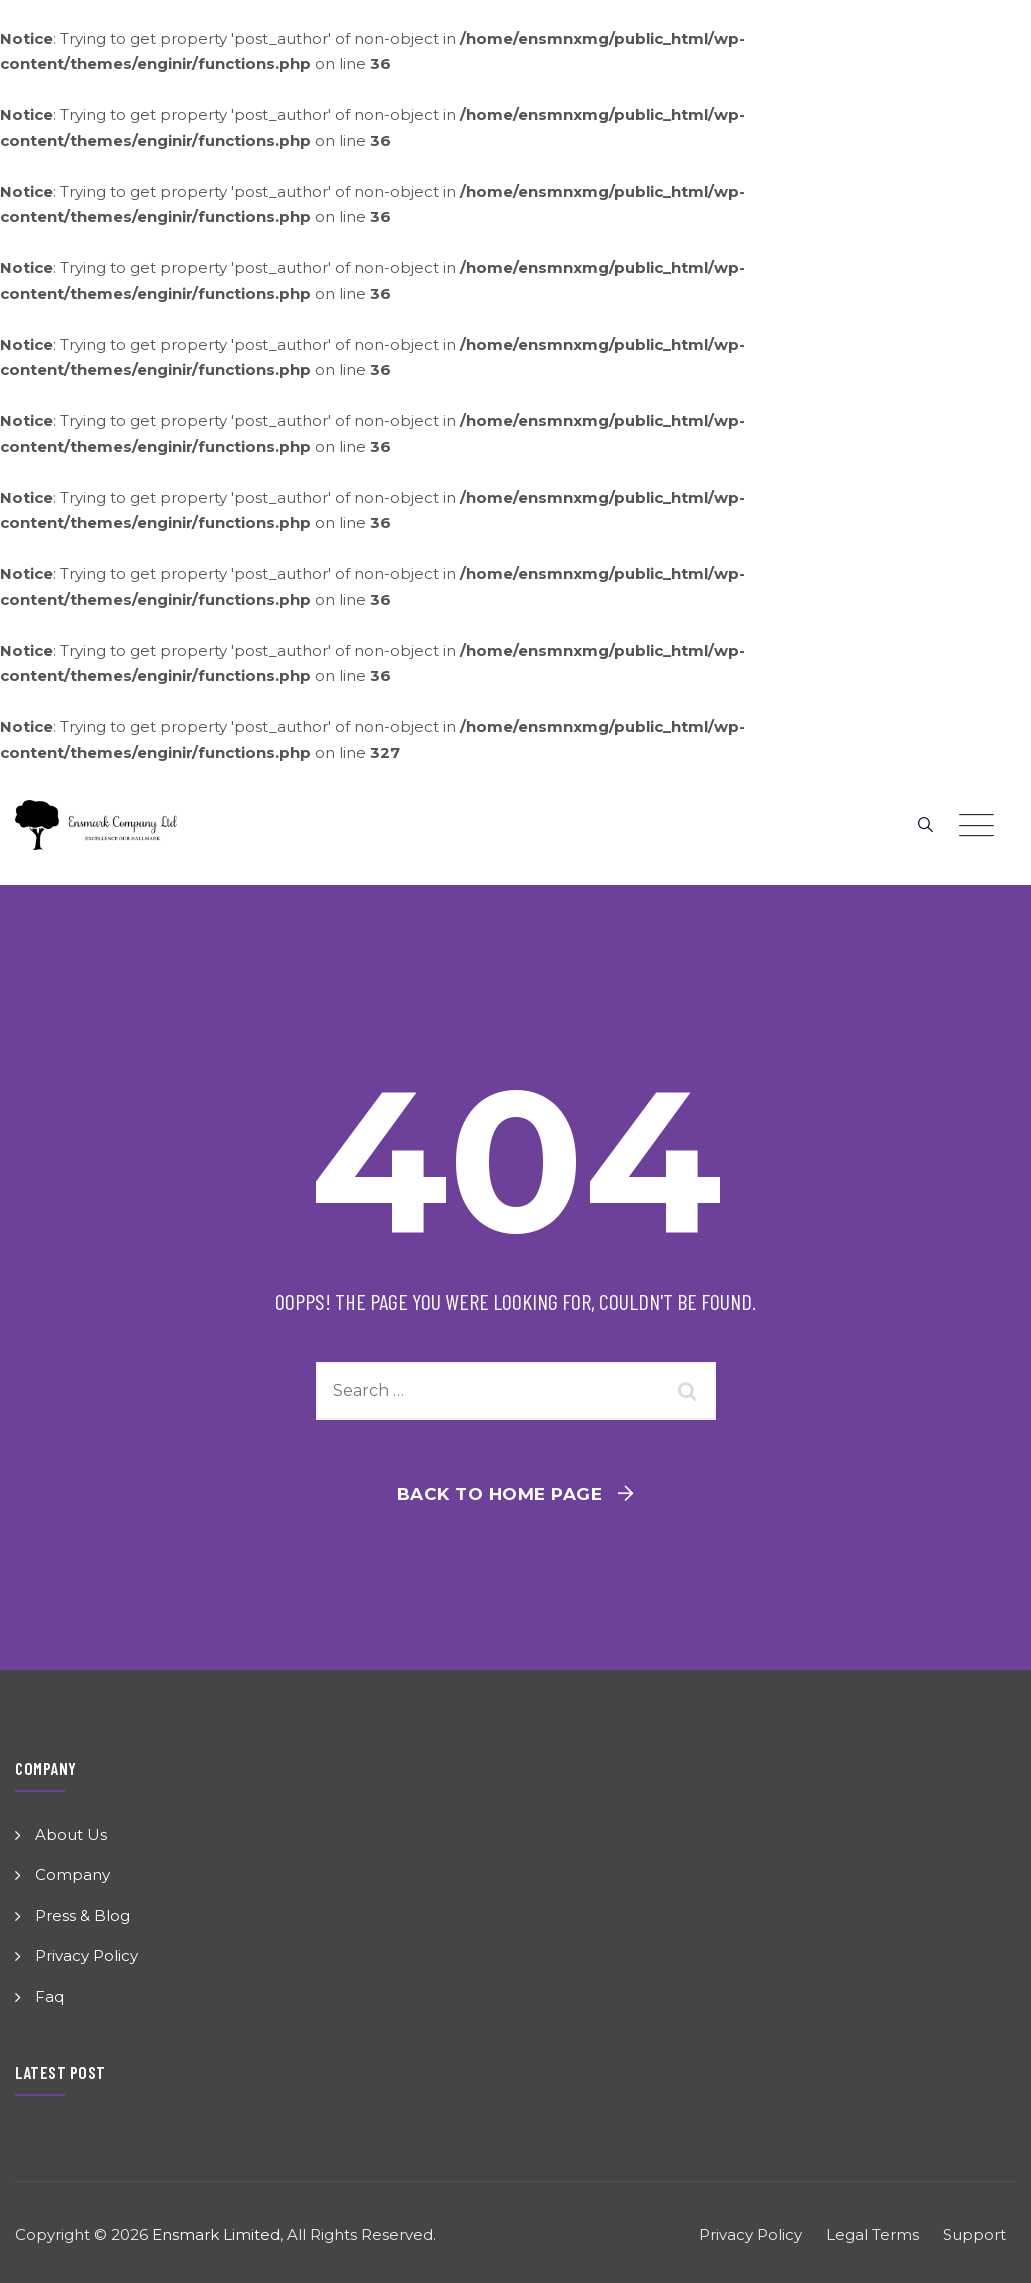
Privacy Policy (86, 1955)
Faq (49, 1996)
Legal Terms (872, 2234)
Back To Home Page (500, 1494)
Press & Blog (82, 1915)
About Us (71, 1834)
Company (72, 1874)
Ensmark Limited (216, 2234)
